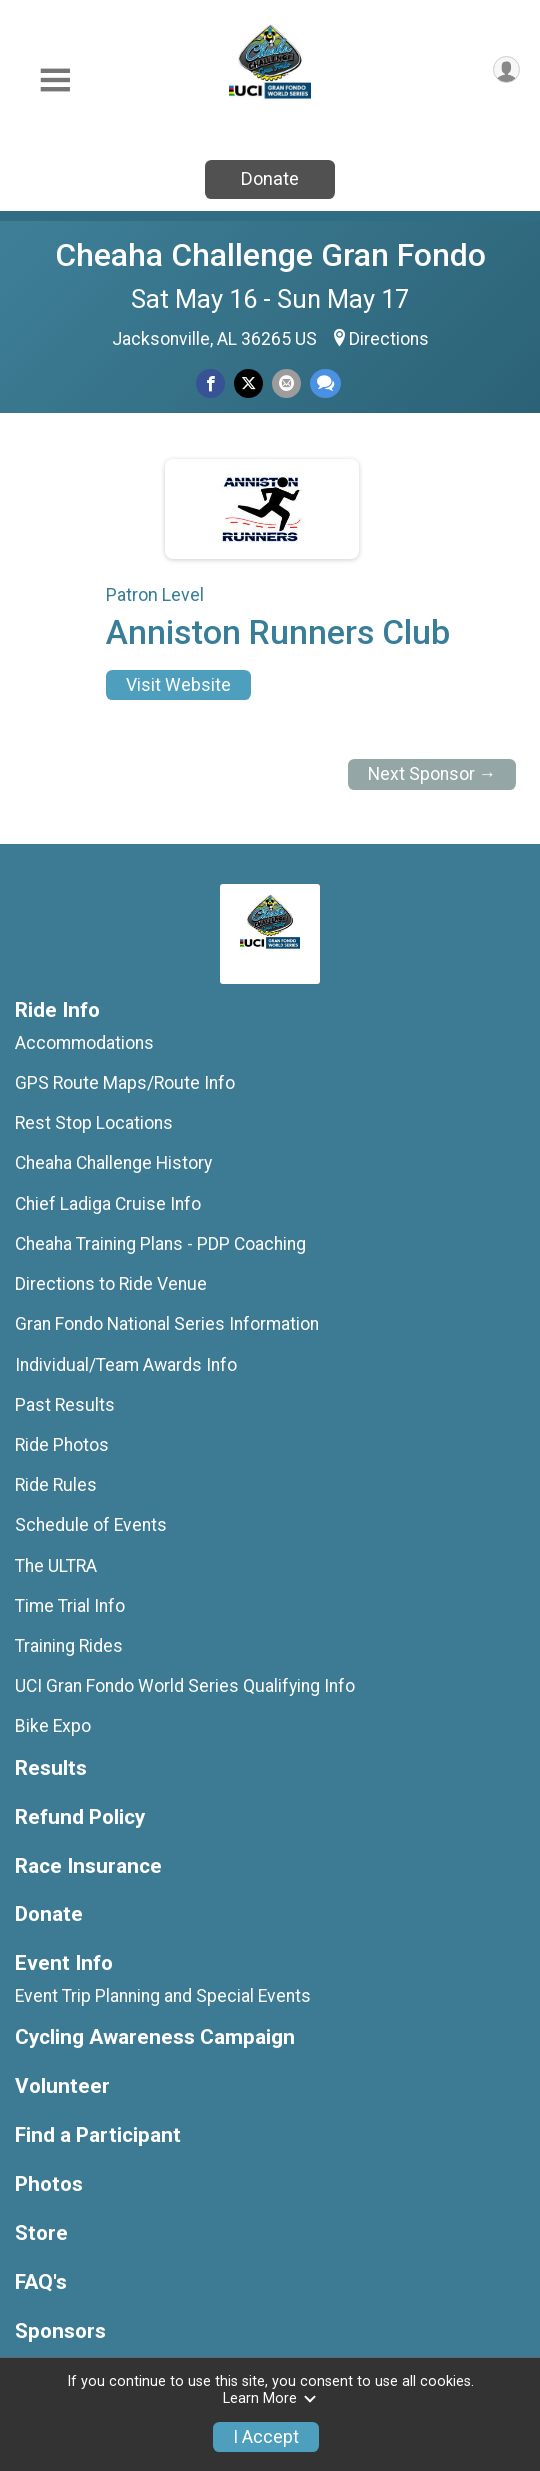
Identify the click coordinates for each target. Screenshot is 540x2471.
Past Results (65, 1405)
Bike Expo (53, 1726)
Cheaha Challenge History (113, 1163)
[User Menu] (506, 69)
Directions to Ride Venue (111, 1284)
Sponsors (60, 2331)
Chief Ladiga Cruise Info (108, 1204)
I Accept (266, 2437)
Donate (270, 178)
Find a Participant (98, 2135)
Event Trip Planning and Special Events (163, 1996)
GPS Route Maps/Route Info (125, 1083)
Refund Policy (80, 1817)
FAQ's (41, 2282)
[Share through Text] (325, 383)
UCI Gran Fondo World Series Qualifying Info (185, 1686)
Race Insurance (88, 1866)
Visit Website (178, 685)
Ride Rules (56, 1485)
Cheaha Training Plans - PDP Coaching (160, 1244)
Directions (389, 339)
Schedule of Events (91, 1525)
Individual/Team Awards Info (126, 1365)
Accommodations (84, 1043)
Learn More (270, 2398)
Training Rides (69, 1646)
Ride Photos (62, 1445)
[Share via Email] (286, 383)
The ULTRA (56, 1566)
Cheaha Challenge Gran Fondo (270, 255)
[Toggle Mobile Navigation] (55, 80)
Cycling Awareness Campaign (155, 2037)
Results (51, 1768)
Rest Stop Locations (94, 1123)
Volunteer (62, 2086)
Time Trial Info (70, 1606)
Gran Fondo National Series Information (167, 1324)
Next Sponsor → (432, 774)
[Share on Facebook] (210, 383)
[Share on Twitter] (248, 383)
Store (41, 2233)
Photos (49, 2184)
